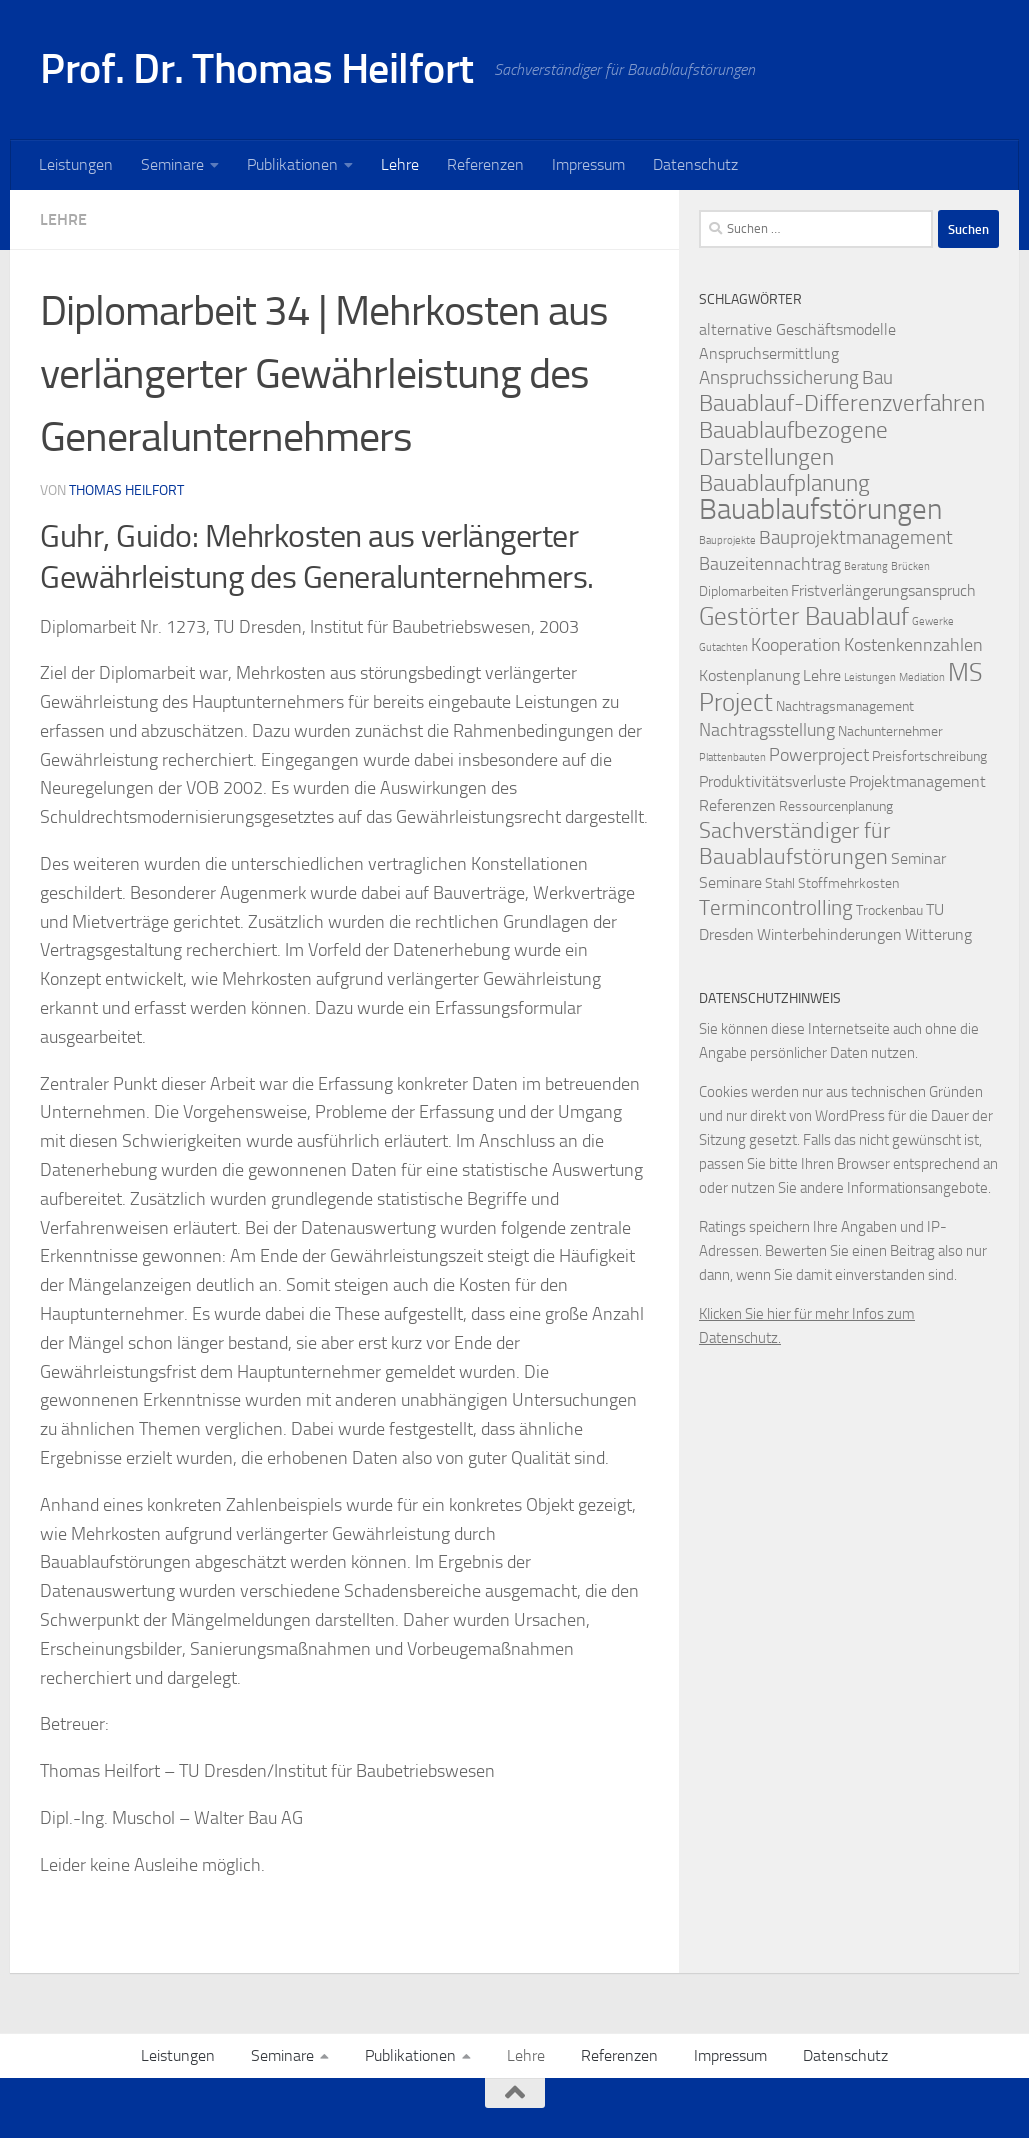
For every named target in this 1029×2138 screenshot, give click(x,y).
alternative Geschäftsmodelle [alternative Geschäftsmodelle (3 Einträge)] (797, 329)
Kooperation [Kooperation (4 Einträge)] (796, 645)
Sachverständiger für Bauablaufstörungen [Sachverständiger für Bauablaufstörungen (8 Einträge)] (794, 844)
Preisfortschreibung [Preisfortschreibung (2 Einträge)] (929, 756)
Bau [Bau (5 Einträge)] (877, 377)
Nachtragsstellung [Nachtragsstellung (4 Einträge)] (767, 730)
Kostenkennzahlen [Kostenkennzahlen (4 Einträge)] (913, 645)
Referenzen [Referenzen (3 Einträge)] (737, 805)
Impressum (588, 164)
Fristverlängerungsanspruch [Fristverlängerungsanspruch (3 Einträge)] (883, 590)
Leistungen (76, 164)
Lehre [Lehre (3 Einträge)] (822, 675)
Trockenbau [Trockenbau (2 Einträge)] (889, 910)
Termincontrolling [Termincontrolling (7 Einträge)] (776, 907)
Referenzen (485, 164)
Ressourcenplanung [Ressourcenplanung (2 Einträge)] (836, 806)
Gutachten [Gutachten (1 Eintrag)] (723, 647)
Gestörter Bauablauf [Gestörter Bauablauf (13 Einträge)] (804, 616)
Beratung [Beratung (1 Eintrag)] (866, 566)
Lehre (400, 164)
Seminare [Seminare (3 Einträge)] (730, 882)
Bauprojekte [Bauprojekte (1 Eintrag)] (727, 540)
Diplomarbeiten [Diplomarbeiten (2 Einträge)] (743, 591)
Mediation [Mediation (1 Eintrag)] (922, 677)
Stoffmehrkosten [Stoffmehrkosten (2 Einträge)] (848, 883)
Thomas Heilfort (126, 490)
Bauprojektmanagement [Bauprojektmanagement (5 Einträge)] (856, 537)
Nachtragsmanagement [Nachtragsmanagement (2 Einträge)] (845, 706)
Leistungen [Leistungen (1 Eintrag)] (870, 677)
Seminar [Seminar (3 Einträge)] (918, 858)
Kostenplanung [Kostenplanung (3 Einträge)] (749, 675)
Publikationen (292, 164)
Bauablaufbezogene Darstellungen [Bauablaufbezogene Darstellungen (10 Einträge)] (793, 443)
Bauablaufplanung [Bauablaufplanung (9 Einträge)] (784, 483)
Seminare (172, 164)
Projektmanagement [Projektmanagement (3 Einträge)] (917, 781)
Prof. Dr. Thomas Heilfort (257, 69)
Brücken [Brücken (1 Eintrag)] (910, 566)
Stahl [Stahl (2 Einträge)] (780, 883)
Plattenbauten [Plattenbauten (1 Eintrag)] (732, 757)
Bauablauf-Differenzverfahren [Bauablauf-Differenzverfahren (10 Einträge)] (842, 403)
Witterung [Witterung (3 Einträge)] (938, 934)
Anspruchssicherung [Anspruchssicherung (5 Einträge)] (779, 377)
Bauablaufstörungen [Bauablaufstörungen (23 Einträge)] (820, 509)
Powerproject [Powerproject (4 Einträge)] (819, 755)
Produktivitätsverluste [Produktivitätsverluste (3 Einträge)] (772, 781)
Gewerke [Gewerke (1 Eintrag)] (933, 621)
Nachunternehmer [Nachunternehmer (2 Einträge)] (890, 731)
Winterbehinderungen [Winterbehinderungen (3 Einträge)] (829, 934)
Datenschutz (695, 164)
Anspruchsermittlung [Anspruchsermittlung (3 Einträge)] (769, 353)
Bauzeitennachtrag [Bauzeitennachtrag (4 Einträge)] (770, 564)
